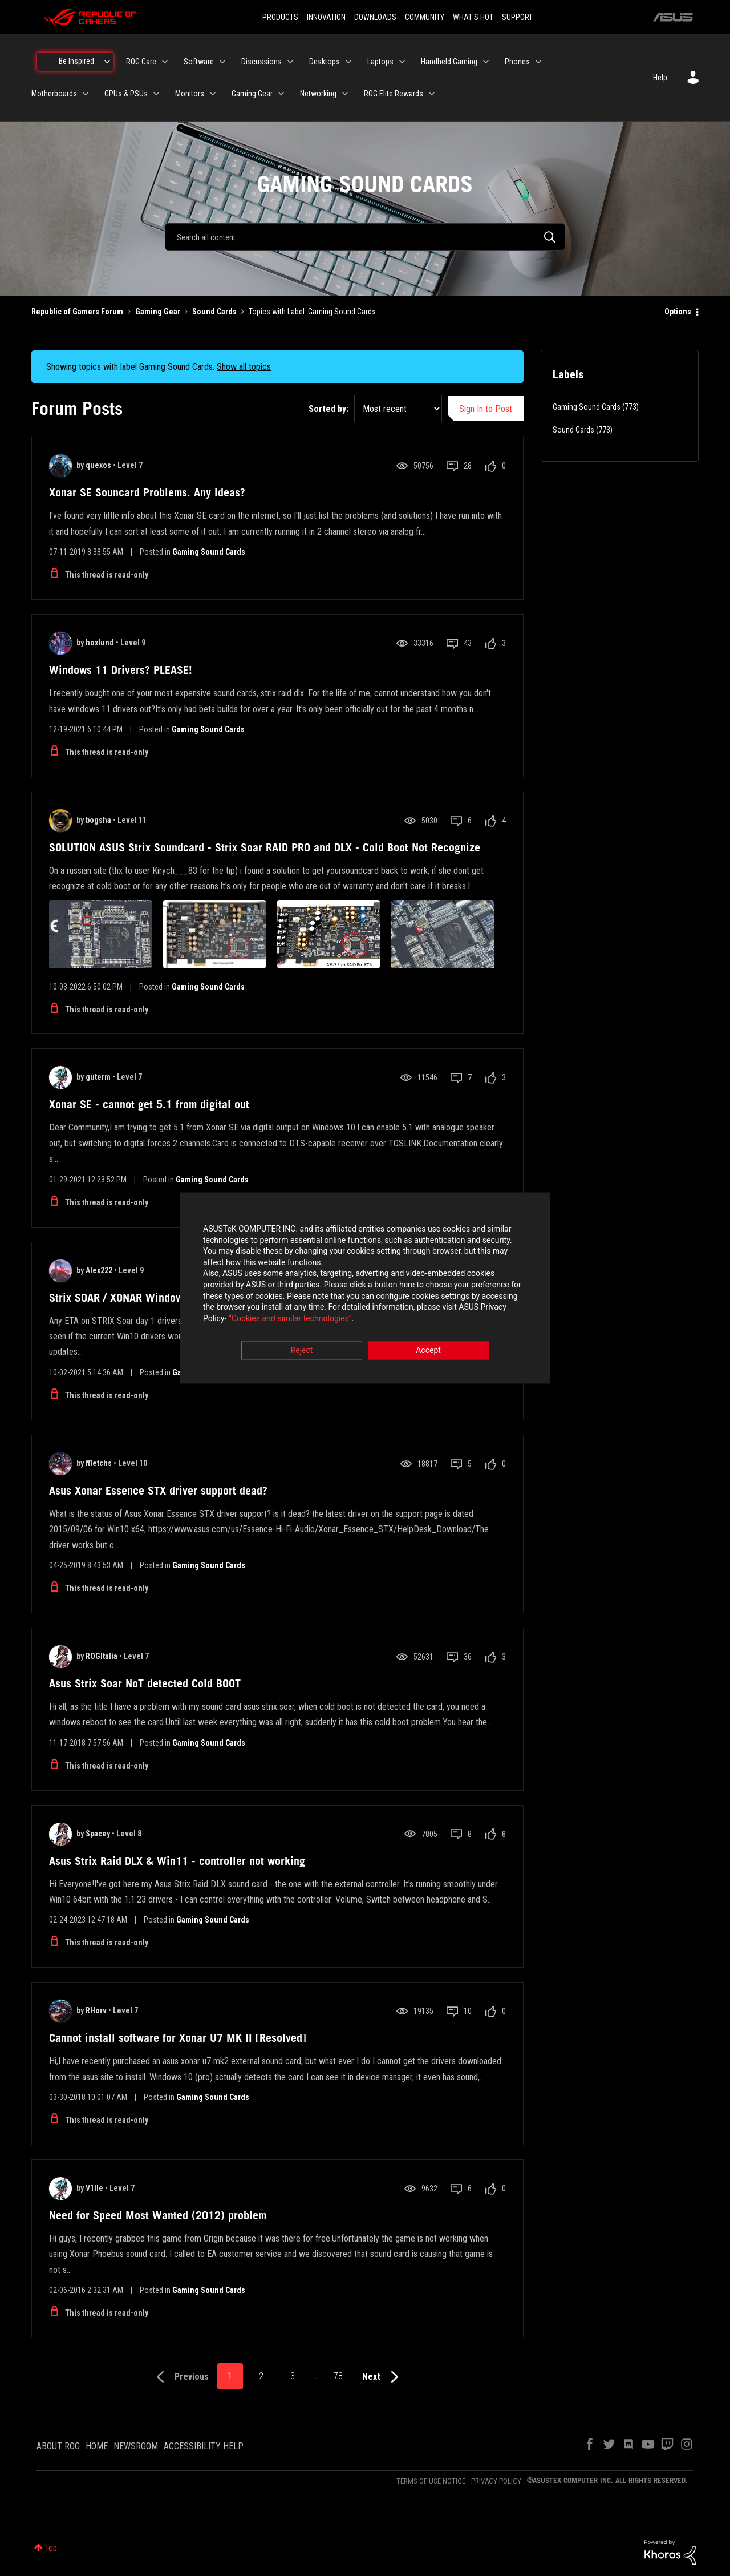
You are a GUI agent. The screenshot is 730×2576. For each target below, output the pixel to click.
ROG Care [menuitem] (141, 61)
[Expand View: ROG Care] (165, 62)
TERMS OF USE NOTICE (430, 2481)
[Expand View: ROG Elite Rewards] (431, 94)
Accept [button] (428, 1351)
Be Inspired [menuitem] (76, 61)
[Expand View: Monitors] (212, 94)
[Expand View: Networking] (345, 94)
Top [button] (51, 2548)
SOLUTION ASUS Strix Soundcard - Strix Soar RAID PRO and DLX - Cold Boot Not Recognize (264, 847)
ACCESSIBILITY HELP (204, 2446)
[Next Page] (382, 2377)
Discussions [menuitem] (261, 61)
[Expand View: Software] (222, 62)
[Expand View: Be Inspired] (107, 61)
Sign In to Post (485, 408)
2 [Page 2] (261, 2376)
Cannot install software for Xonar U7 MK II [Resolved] (177, 2038)
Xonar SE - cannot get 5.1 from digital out (149, 1104)
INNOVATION (326, 17)
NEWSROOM (135, 2446)
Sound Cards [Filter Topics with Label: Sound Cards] (573, 429)
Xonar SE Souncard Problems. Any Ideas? (147, 492)
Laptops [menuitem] (380, 61)
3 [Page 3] (292, 2376)
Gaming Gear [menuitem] (252, 93)
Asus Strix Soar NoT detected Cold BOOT (145, 1683)
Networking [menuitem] (318, 93)
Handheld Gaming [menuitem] (449, 61)
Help (660, 77)
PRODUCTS (280, 17)
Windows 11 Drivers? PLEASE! (120, 670)
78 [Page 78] (338, 2376)
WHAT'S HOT (473, 17)
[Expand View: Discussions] (290, 62)
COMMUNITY (424, 17)
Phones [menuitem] (517, 61)
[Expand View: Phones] (538, 62)
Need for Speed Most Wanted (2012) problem (157, 2215)
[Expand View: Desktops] (348, 62)
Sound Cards (214, 311)
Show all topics (244, 366)
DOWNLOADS (375, 17)
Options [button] (677, 311)
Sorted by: (328, 408)
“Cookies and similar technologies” (290, 1318)
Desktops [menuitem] (324, 61)
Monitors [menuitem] (189, 93)
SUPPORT (517, 17)
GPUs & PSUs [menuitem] (126, 93)
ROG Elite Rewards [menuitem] (393, 93)
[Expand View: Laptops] (402, 62)
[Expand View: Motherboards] (85, 94)
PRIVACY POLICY (496, 2481)
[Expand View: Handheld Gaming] (486, 62)
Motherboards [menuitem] (54, 93)
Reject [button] (302, 1351)
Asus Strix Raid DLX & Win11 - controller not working (177, 1861)
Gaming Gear (157, 311)
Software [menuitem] (199, 61)
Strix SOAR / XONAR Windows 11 (126, 1298)
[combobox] (365, 237)
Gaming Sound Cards (208, 551)
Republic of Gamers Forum (77, 311)
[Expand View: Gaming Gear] (281, 94)
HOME (97, 2446)
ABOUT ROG (58, 2446)
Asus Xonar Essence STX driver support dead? (158, 1490)
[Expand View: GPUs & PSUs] (156, 94)
